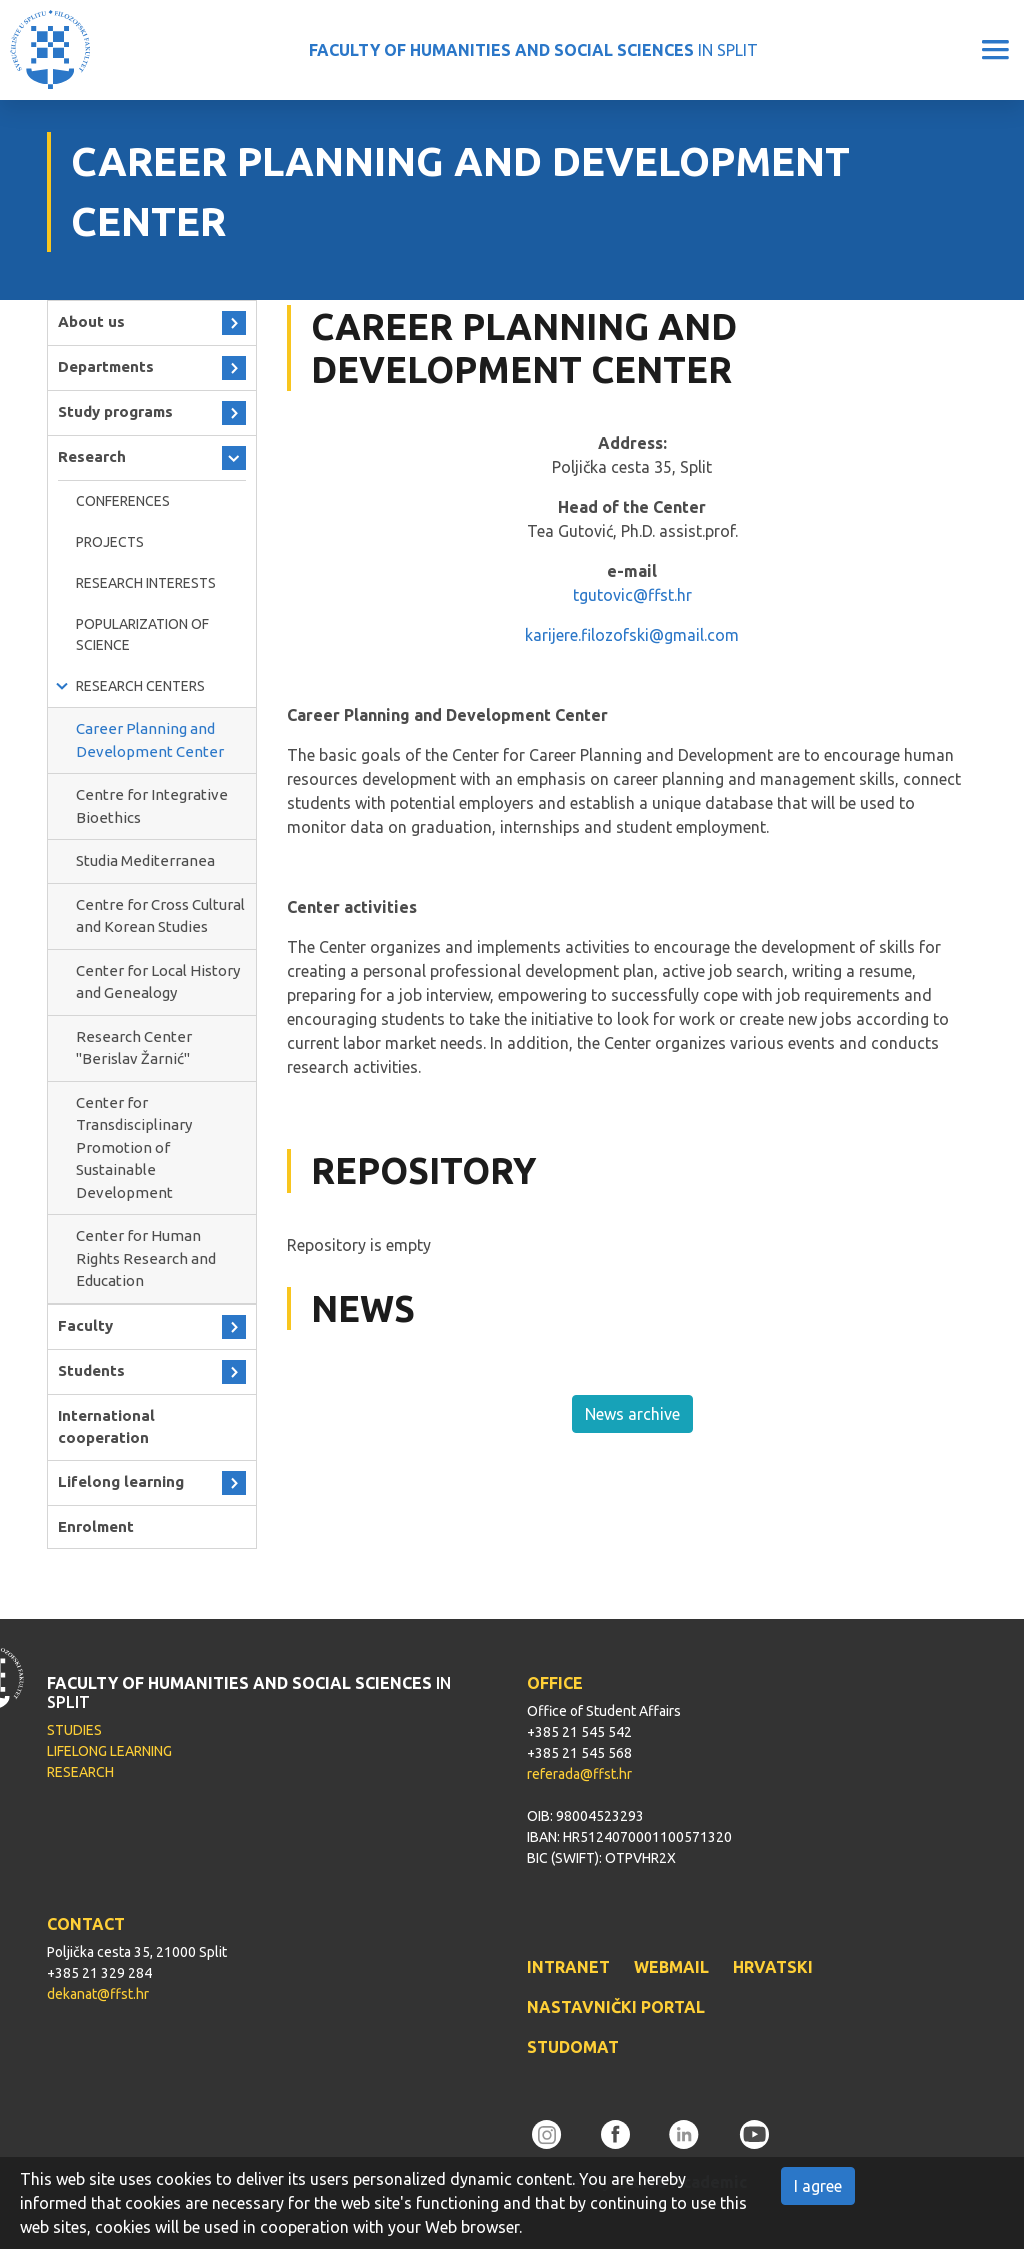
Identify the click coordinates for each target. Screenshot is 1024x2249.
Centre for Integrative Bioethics (152, 806)
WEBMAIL (671, 1967)
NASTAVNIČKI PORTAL (616, 2007)
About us (91, 321)
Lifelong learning (121, 1481)
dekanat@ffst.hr (98, 1994)
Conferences (123, 501)
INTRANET (568, 1967)
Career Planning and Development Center (150, 740)
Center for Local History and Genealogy (158, 982)
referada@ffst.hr (579, 1774)
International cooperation (106, 1427)
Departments (106, 366)
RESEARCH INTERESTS (146, 583)
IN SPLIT (533, 50)
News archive (632, 1414)
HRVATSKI (773, 1967)
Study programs (115, 411)
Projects (110, 542)
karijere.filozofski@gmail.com (632, 635)
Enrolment (96, 1526)
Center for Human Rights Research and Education (146, 1258)
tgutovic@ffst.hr (632, 595)
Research (92, 456)
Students (91, 1370)
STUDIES (74, 1730)
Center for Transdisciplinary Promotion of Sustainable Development (134, 1147)
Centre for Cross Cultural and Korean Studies (160, 916)
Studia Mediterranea (145, 860)
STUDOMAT (573, 2047)
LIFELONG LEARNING (109, 1751)
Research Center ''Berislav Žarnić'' (134, 1048)
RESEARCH (80, 1772)
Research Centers (140, 686)
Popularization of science (142, 634)
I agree (818, 2186)
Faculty (85, 1325)
